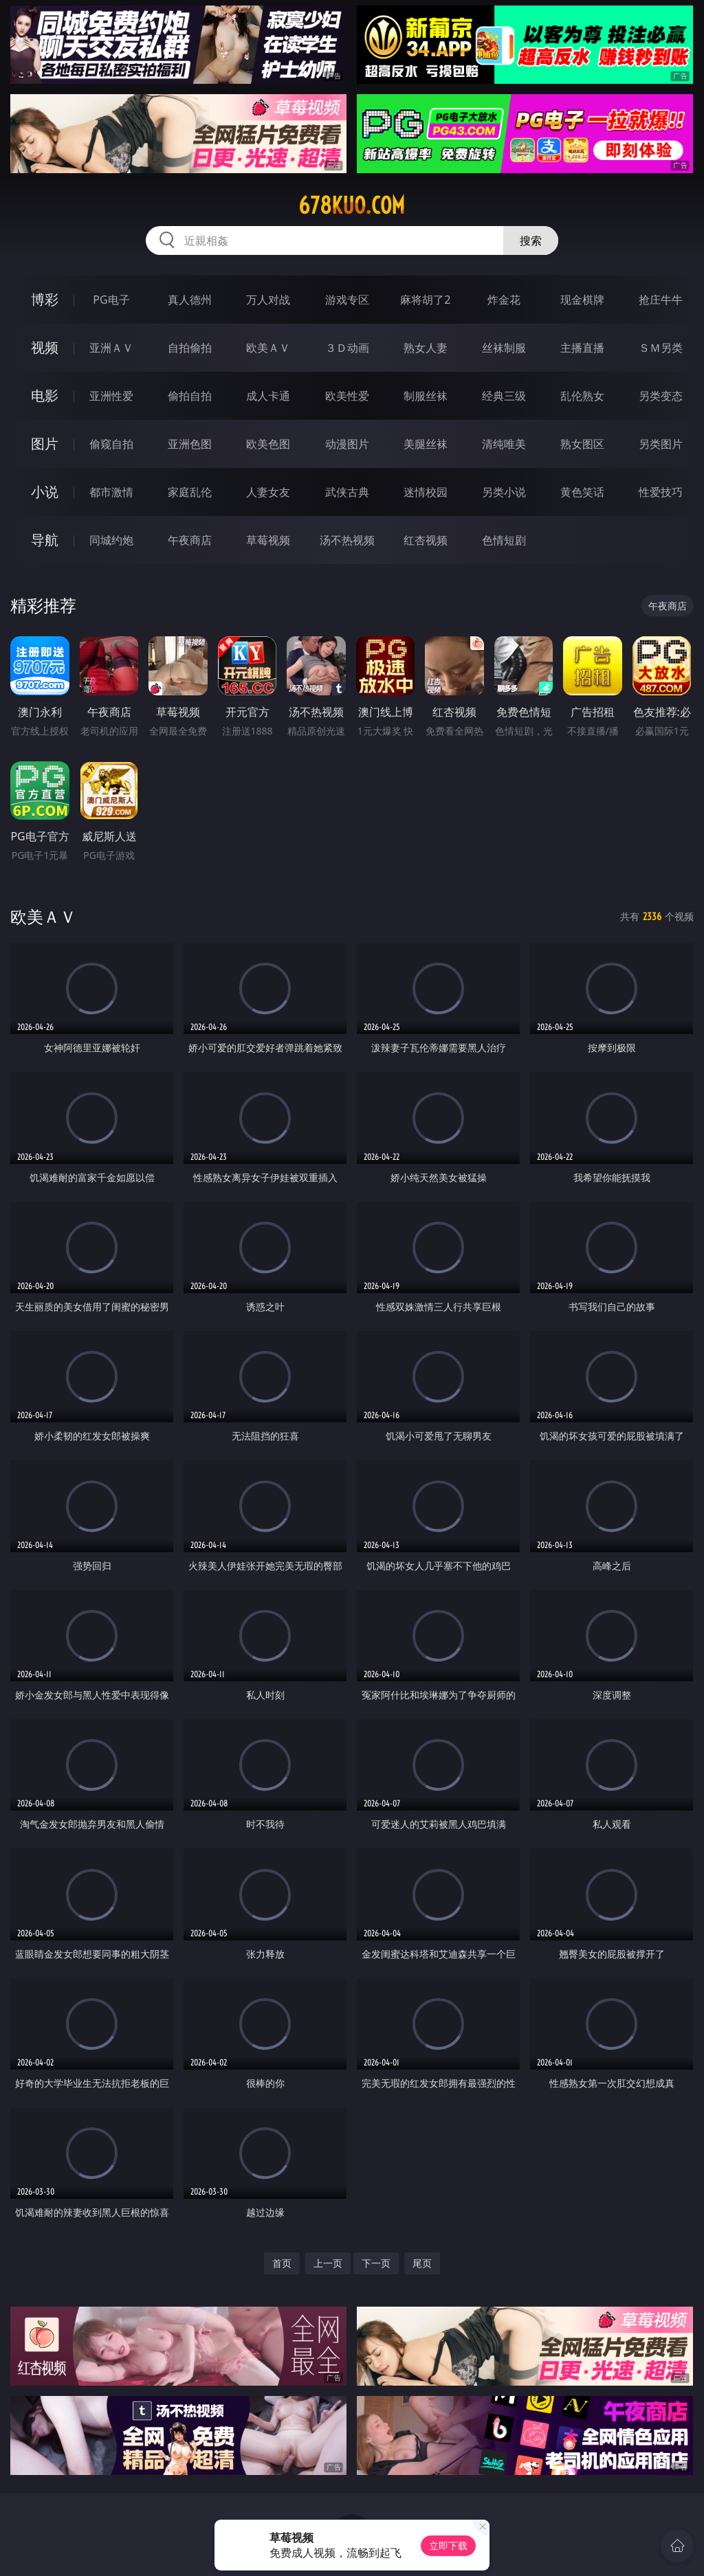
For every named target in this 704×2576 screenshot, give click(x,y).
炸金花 (503, 299)
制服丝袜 (426, 395)
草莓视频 (268, 540)
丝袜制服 (504, 347)
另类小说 (504, 492)
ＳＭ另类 (661, 347)
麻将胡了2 (425, 299)
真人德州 (190, 299)
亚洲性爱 (111, 395)
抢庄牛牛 (661, 299)
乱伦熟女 (582, 395)
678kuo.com (351, 205)
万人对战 (268, 299)
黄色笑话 (582, 492)
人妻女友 (268, 492)
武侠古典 (347, 492)
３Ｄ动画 (347, 347)
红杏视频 (426, 540)
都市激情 (111, 492)
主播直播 (582, 347)
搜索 (531, 240)
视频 (44, 347)
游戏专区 (347, 299)
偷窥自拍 (111, 443)
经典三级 (504, 395)
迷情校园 (426, 492)
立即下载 (448, 2545)
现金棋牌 (582, 299)
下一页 (376, 2263)
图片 (44, 443)
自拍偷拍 (190, 347)
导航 (44, 539)
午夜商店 (190, 540)
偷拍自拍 (190, 395)
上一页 (328, 2263)
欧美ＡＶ (268, 347)
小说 (44, 491)
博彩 (44, 299)
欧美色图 (268, 443)
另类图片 (661, 443)
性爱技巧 (661, 492)
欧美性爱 (347, 395)
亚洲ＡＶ (111, 347)
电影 (44, 395)
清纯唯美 (504, 443)
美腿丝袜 (426, 443)
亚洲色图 (190, 443)
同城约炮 (111, 540)
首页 (282, 2263)
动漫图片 (347, 443)
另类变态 (661, 395)
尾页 (422, 2263)
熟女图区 (582, 443)
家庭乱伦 (190, 492)
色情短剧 (504, 540)
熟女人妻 (426, 347)
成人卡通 (268, 395)
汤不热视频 (347, 540)
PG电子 (111, 299)
